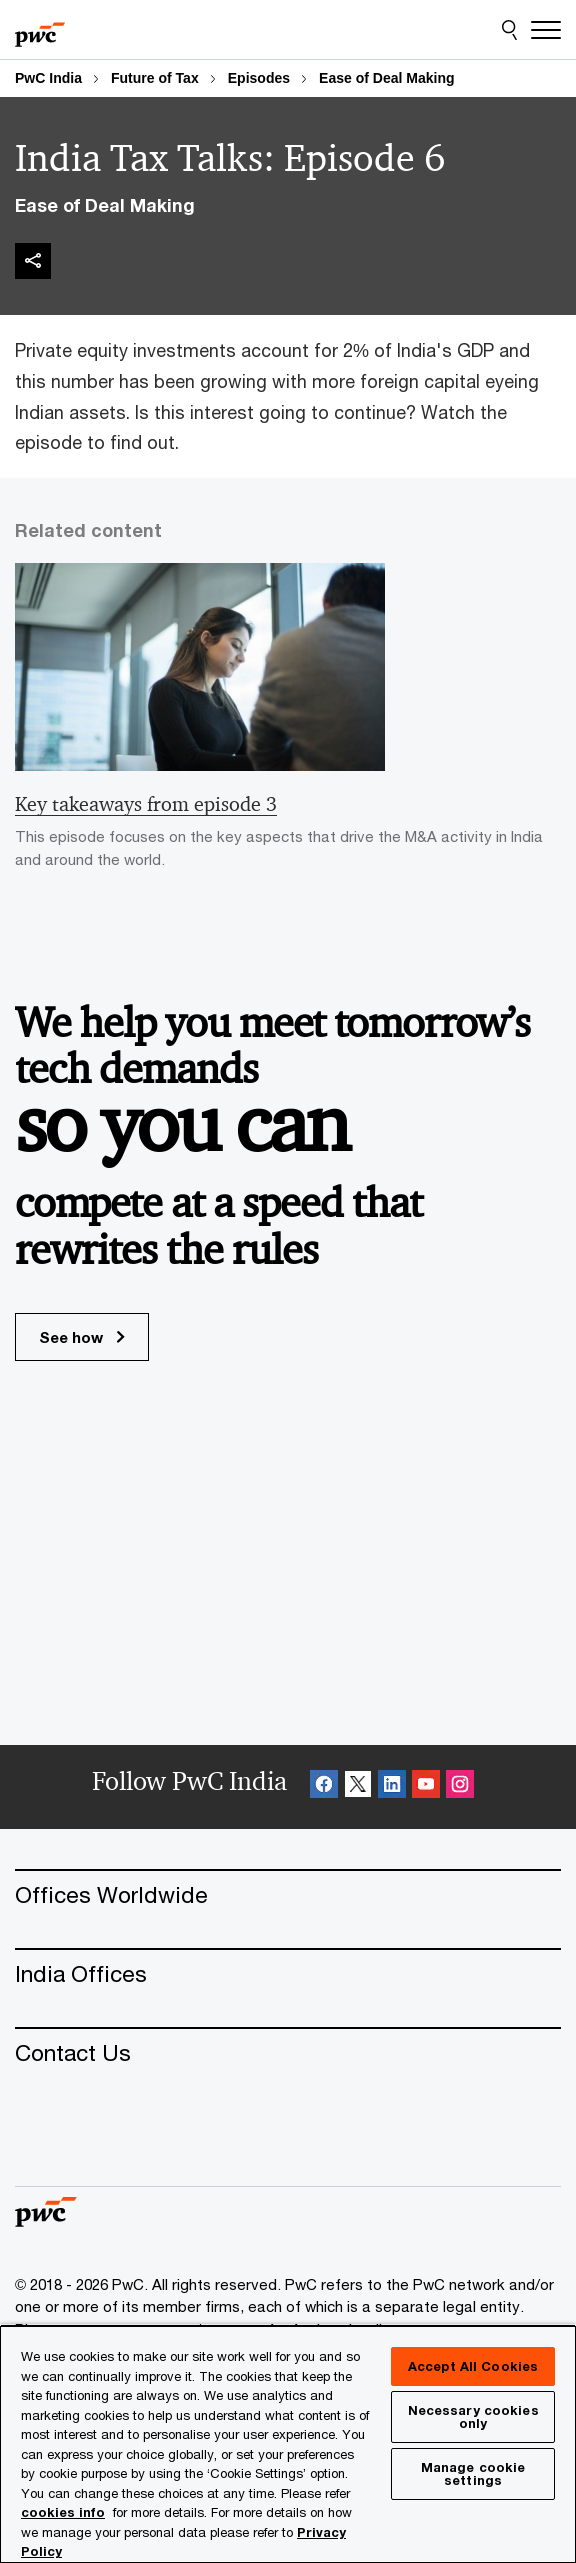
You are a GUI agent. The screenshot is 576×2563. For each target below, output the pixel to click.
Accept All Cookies (473, 2366)
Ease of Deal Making (387, 78)
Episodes (259, 78)
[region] (288, 2443)
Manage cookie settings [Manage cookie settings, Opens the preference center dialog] (473, 2473)
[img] (33, 261)
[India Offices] (288, 1973)
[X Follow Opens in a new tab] (358, 1787)
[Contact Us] (288, 2052)
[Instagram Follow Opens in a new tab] (460, 1787)
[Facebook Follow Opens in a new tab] (324, 1787)
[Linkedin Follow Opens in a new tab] (392, 1787)
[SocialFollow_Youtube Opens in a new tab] (426, 1787)
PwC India (48, 78)
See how (82, 1337)
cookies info (63, 2512)
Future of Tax (155, 78)
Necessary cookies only (473, 2416)
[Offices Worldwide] (288, 1894)
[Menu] (546, 30)
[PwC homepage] (40, 30)
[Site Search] (509, 30)
